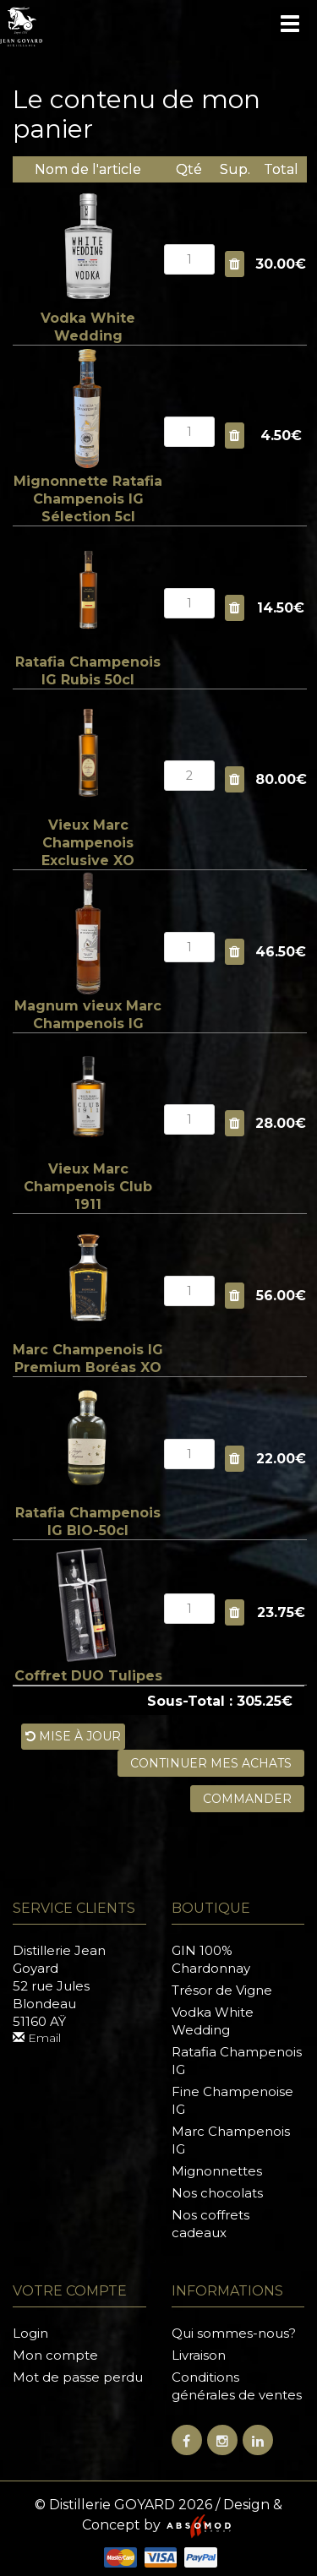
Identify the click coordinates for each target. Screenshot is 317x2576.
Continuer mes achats (211, 1763)
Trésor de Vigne (222, 1990)
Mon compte (55, 2355)
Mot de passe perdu (78, 2377)
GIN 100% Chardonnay (211, 1959)
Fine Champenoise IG (232, 2100)
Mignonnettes (217, 2171)
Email (37, 2037)
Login (30, 2333)
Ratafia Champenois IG (237, 2061)
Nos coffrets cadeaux (210, 2224)
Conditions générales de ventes (237, 2386)
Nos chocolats (217, 2193)
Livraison (199, 2355)
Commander (247, 1798)
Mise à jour (73, 1736)
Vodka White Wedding (213, 2021)
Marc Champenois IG (231, 2140)
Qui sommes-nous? (234, 2333)
